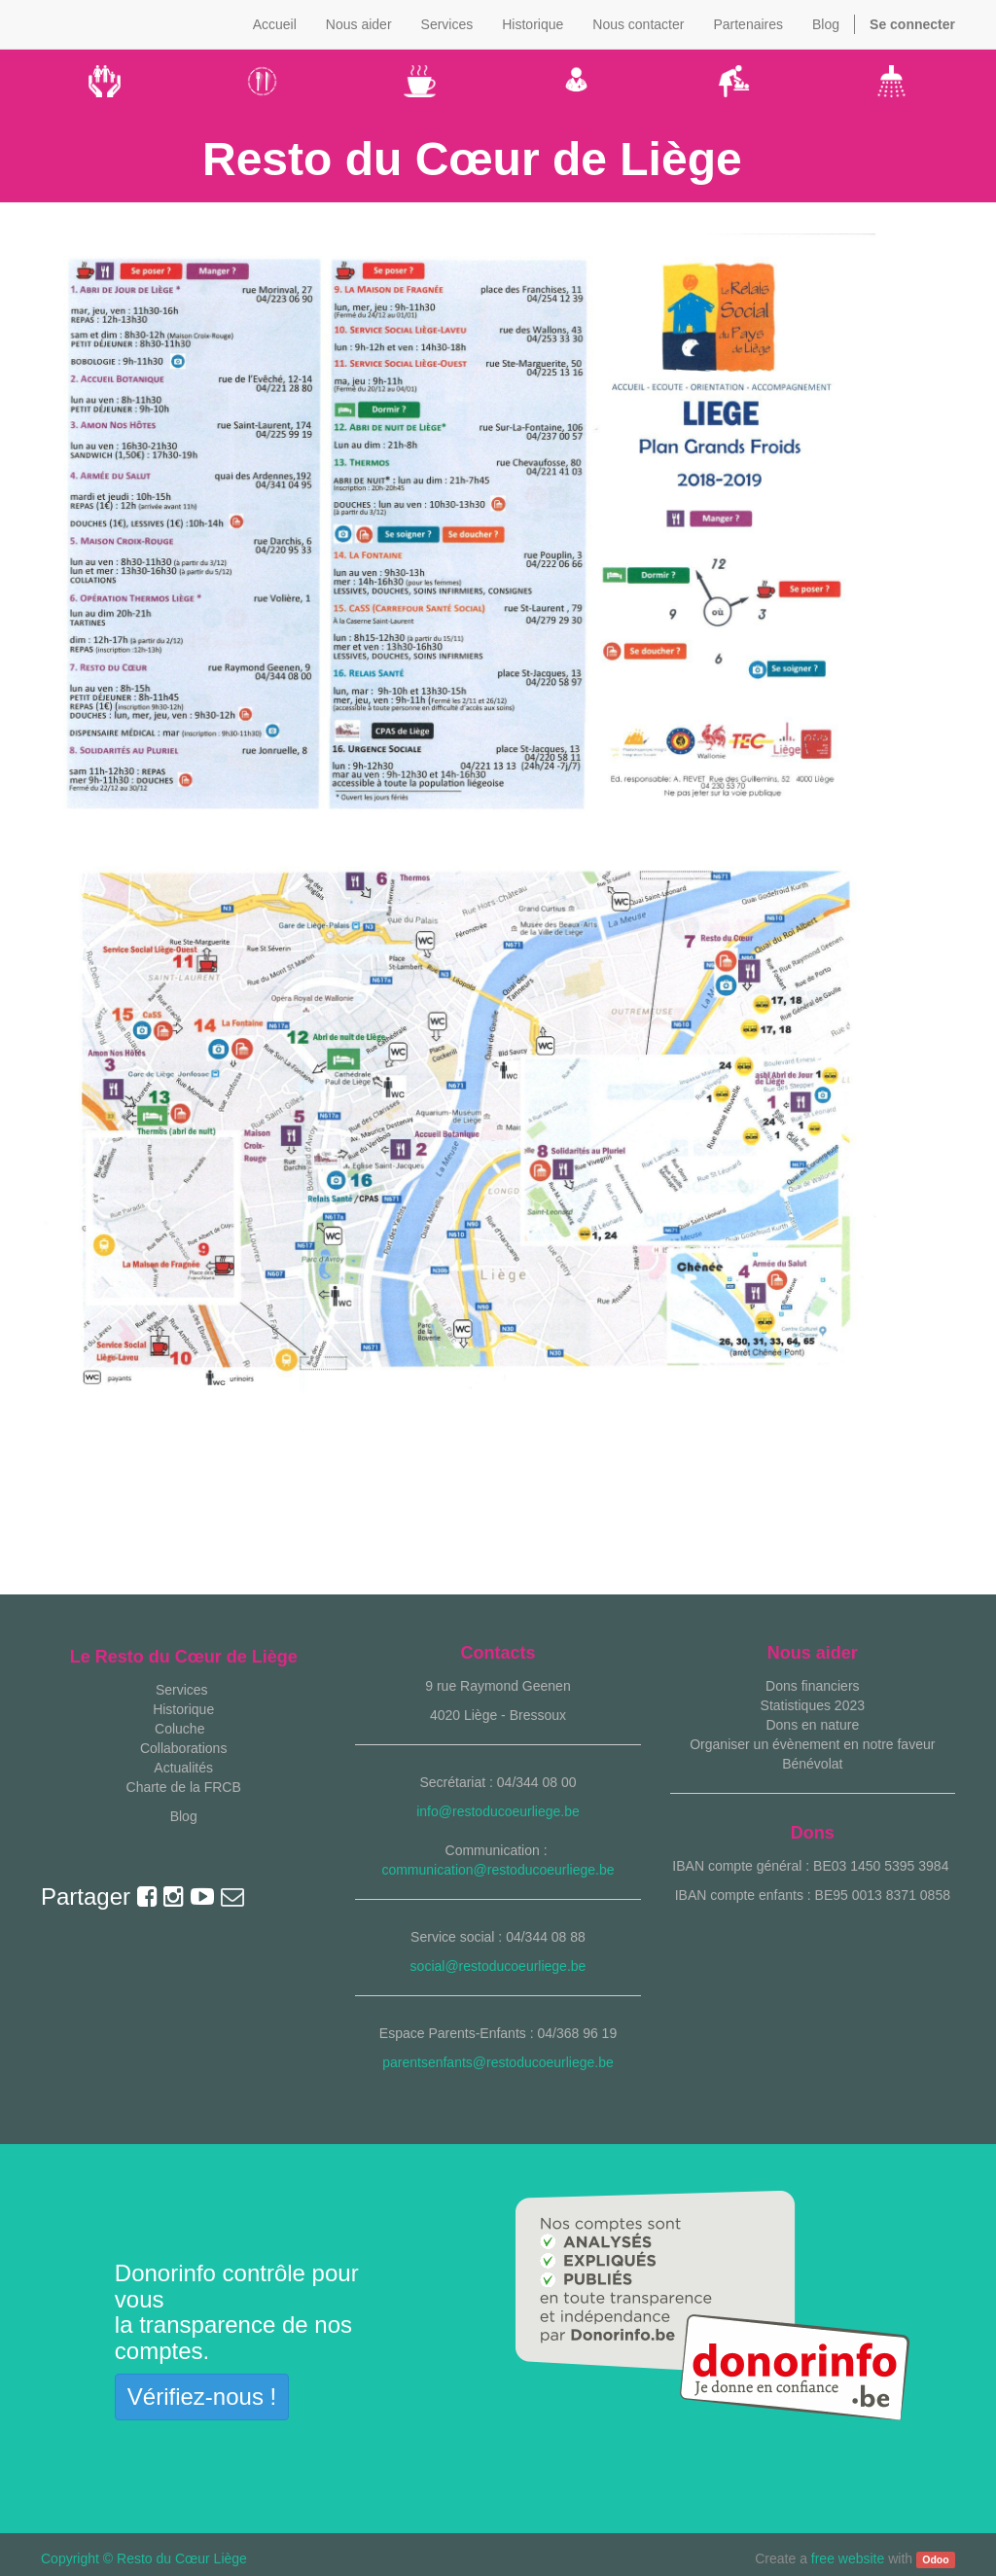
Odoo (935, 2559)
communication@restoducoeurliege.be (497, 1870)
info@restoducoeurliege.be (498, 1811)
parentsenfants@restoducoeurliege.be (498, 2062)
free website (847, 2558)
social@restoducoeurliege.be (498, 1966)
